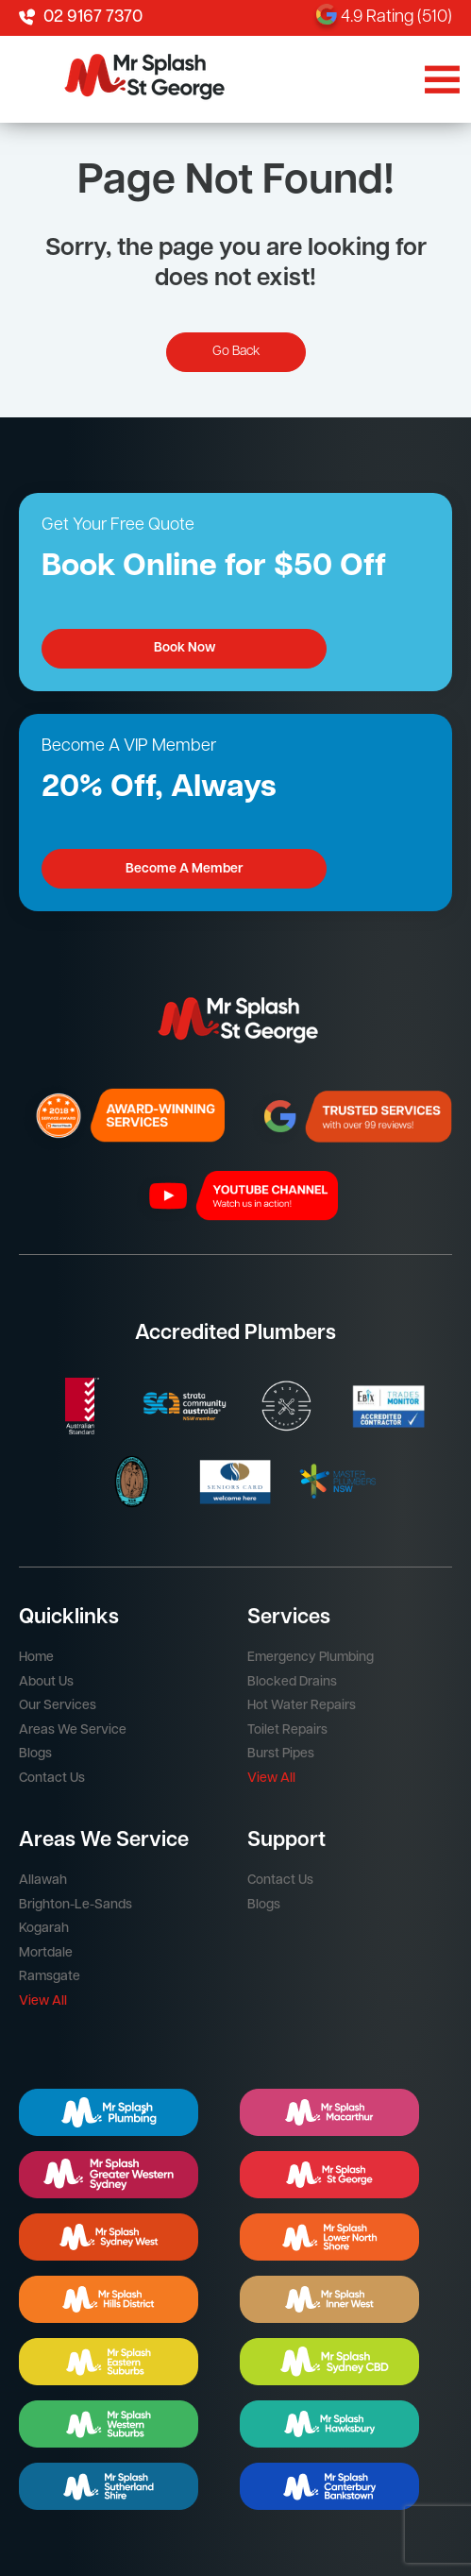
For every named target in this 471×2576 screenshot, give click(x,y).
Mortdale (46, 1953)
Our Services (57, 1706)
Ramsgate (49, 1977)
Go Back (236, 352)
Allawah (43, 1880)
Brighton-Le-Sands (75, 1905)
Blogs (35, 1754)
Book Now (184, 648)
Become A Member (185, 869)
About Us (46, 1682)
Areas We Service (72, 1730)
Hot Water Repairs (301, 1706)
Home (36, 1658)
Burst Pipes (280, 1754)
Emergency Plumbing (310, 1658)
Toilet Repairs (287, 1730)
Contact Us (52, 1778)
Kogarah (44, 1929)
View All (271, 1778)
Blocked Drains (292, 1682)
